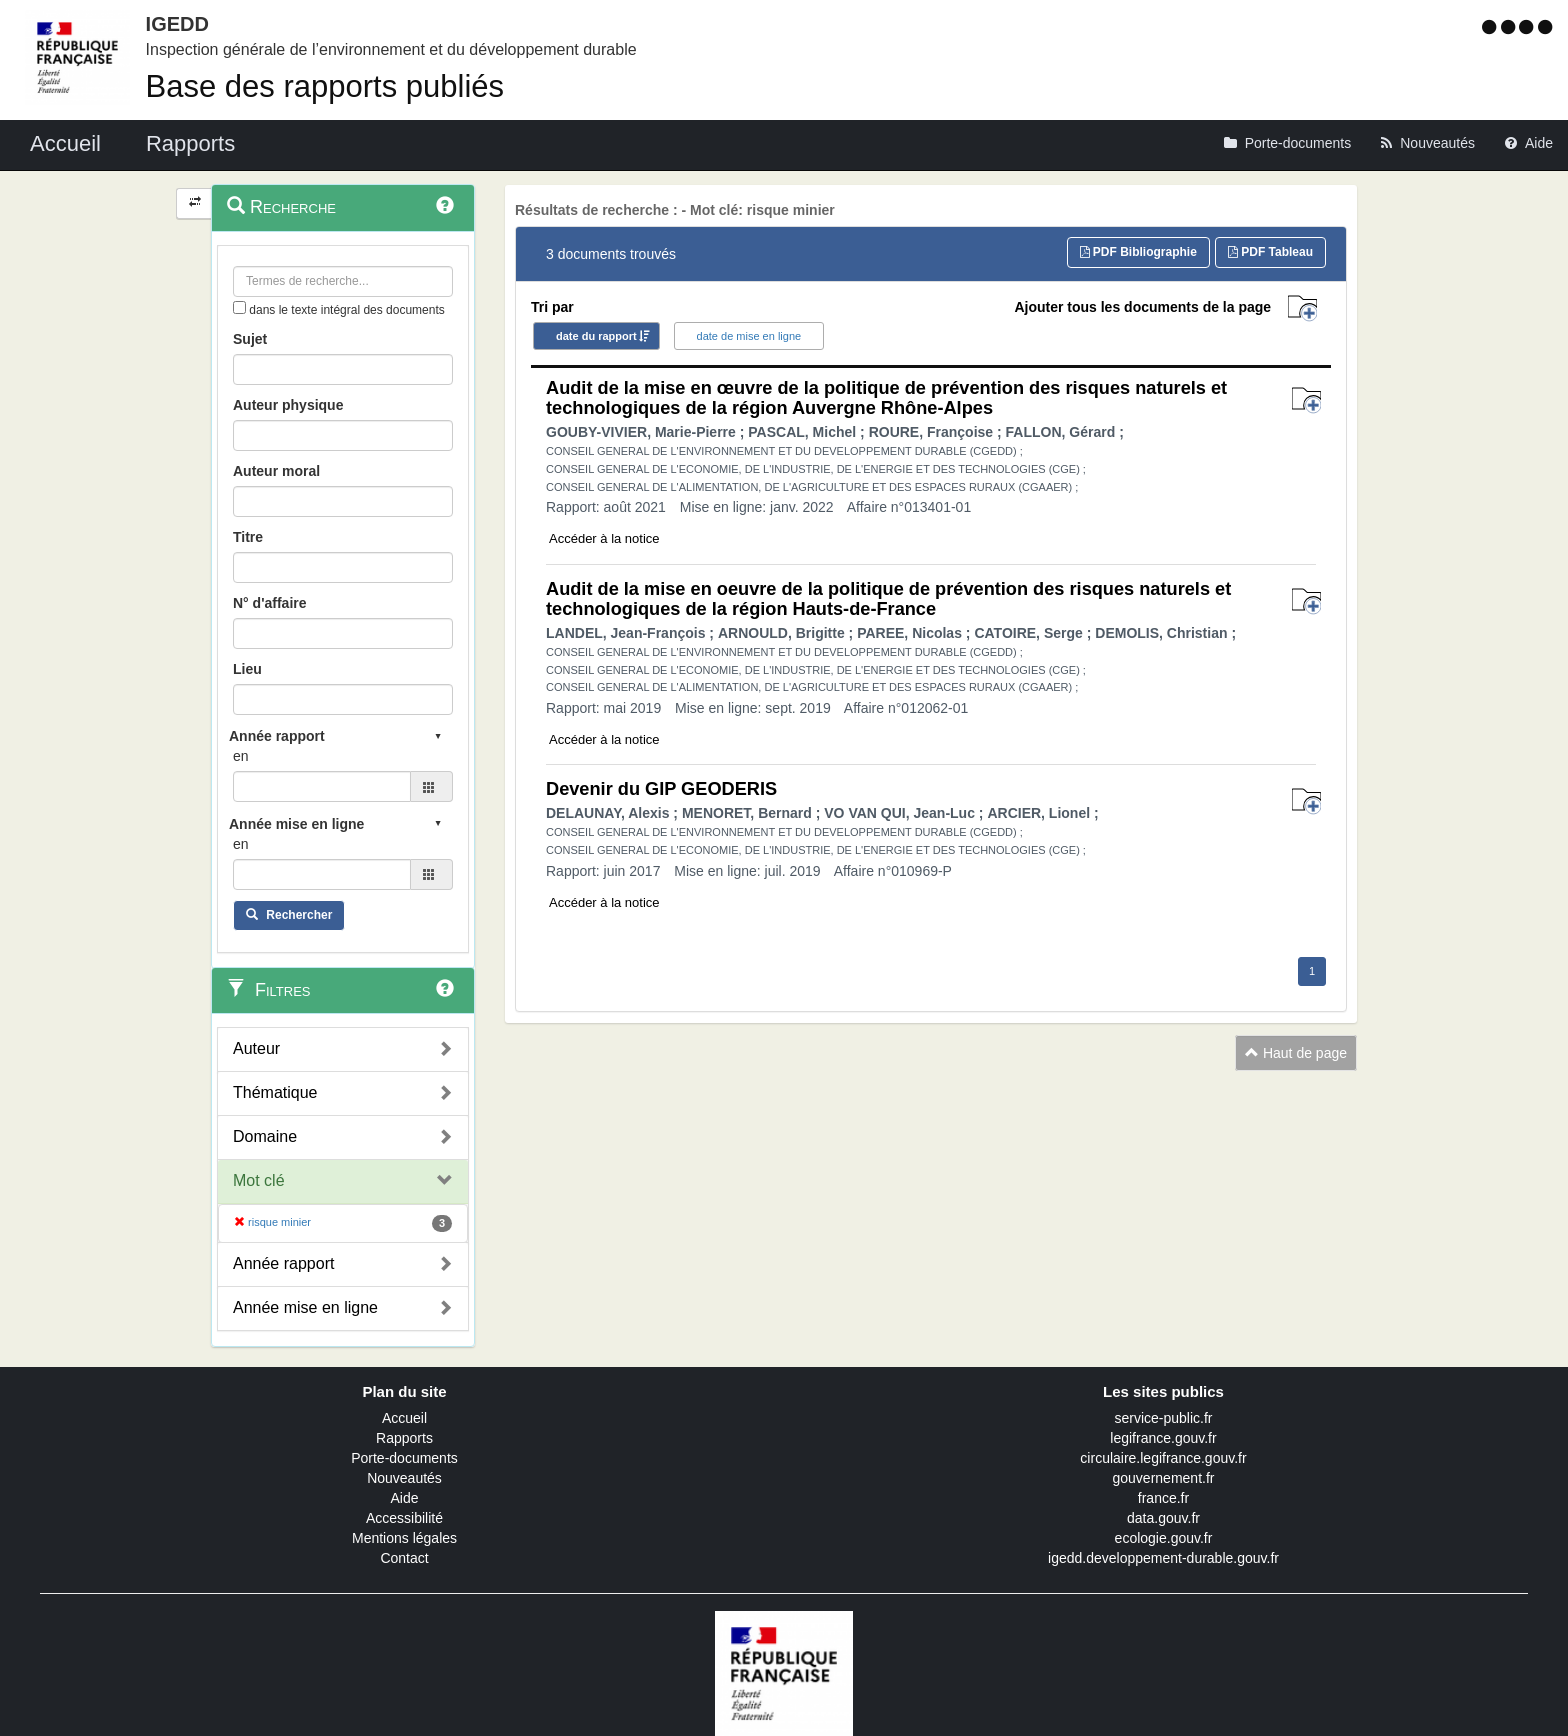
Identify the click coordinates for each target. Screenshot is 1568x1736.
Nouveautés (404, 1478)
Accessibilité (404, 1518)
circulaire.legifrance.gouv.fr (1163, 1458)
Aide (404, 1498)
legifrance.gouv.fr (1163, 1438)
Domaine (265, 1136)
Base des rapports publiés (325, 86)
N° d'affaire (270, 603)
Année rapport (283, 1263)
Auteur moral (276, 471)
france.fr (1163, 1498)
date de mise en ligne (749, 336)
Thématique (275, 1092)
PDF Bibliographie (1138, 252)
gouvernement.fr (1164, 1478)
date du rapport (596, 336)
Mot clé (259, 1180)
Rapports (404, 1438)
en (241, 756)
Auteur (256, 1048)
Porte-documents (404, 1458)
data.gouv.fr (1163, 1518)
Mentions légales (404, 1538)
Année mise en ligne (305, 1307)
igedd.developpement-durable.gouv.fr (1163, 1558)
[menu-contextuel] (239, 307)
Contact (404, 1558)
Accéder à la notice (604, 538)
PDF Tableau (1270, 252)
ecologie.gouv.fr (1164, 1538)
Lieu (247, 669)
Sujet (250, 339)
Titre (248, 537)
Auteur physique (288, 405)
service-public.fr (1163, 1418)
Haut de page (1296, 1053)
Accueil (404, 1418)
